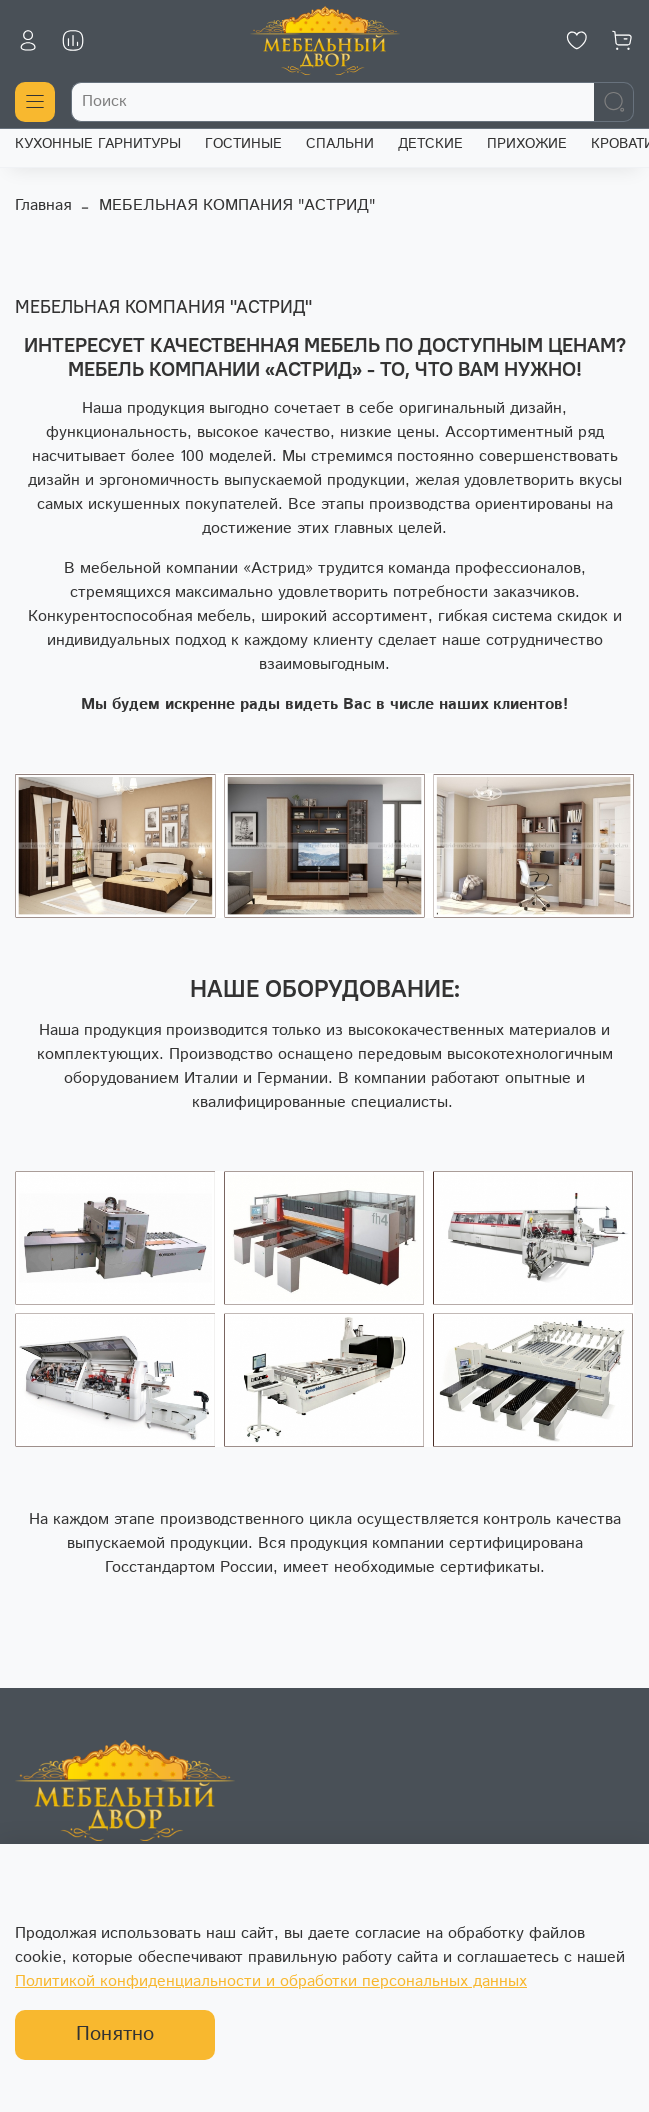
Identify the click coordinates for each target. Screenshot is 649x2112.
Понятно (115, 2034)
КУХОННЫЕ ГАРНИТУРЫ (98, 144)
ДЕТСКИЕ (430, 144)
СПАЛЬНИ (340, 144)
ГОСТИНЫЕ (243, 144)
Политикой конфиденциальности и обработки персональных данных (271, 1981)
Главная (43, 205)
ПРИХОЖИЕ (527, 144)
